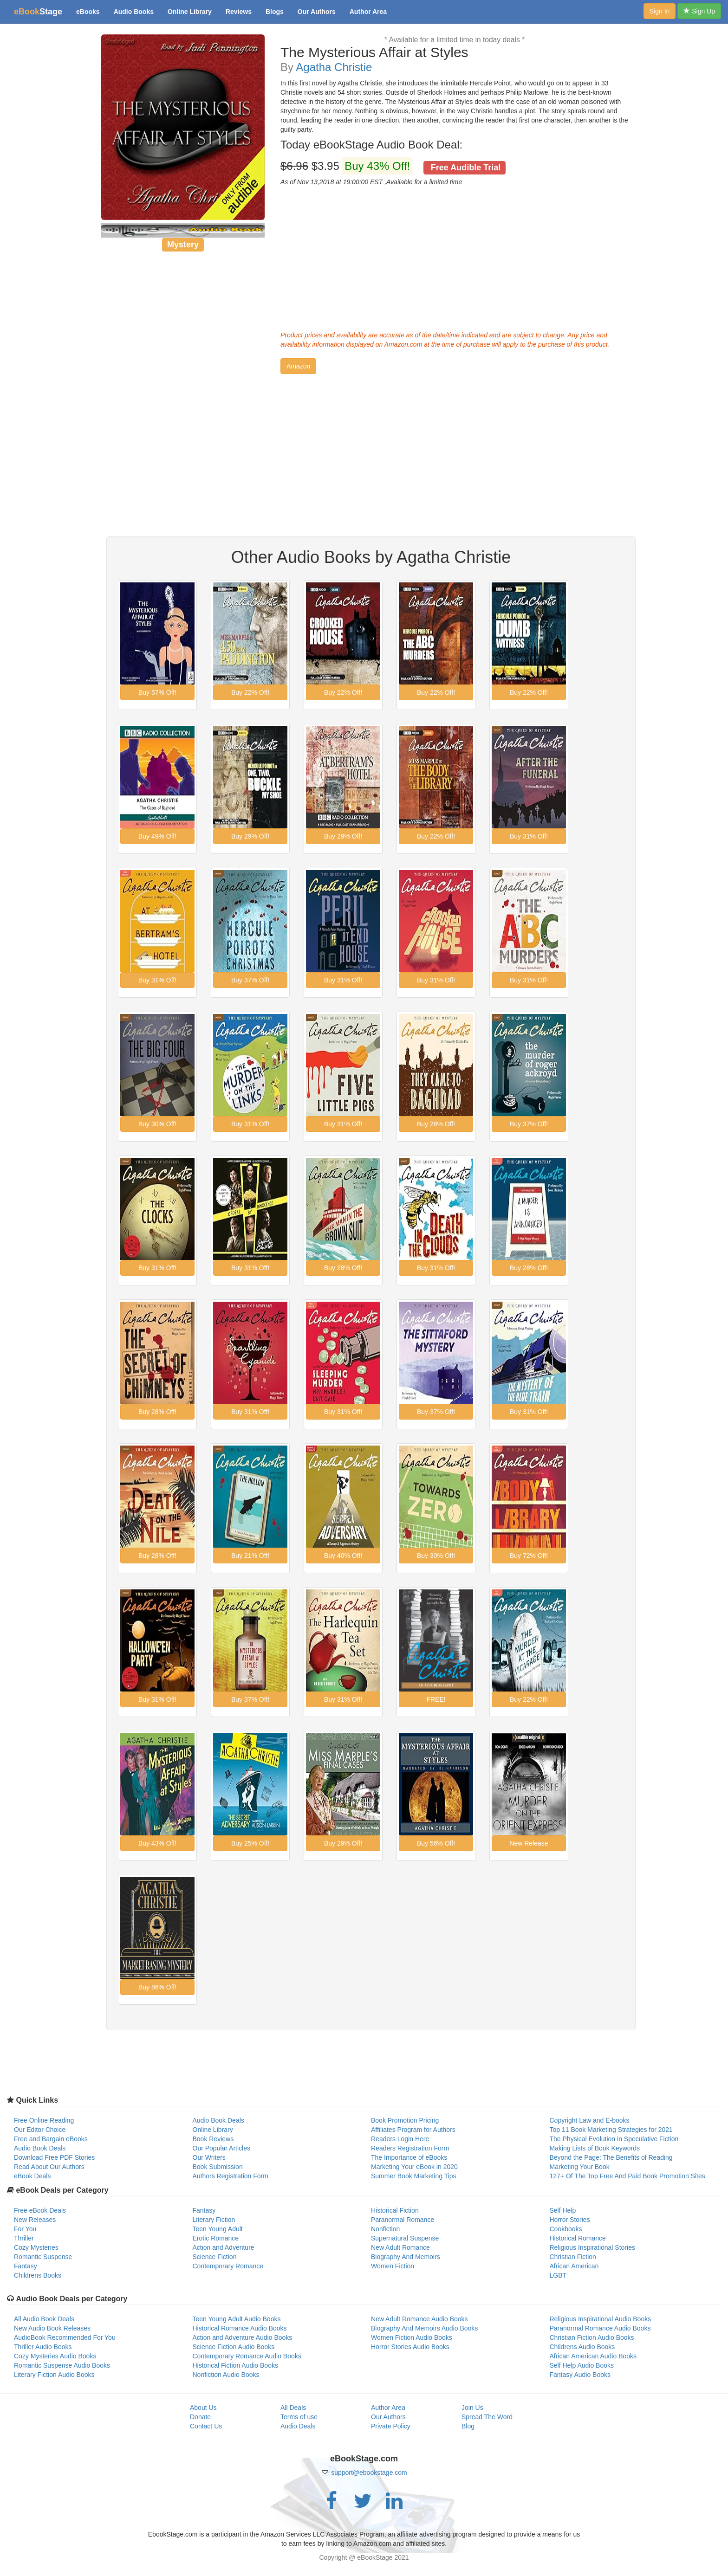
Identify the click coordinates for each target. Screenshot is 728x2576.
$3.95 (393, 166)
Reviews (239, 11)
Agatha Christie (334, 67)
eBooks (88, 11)
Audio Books (134, 11)
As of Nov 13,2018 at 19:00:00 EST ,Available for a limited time (371, 182)
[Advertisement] (454, 256)
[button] (298, 366)
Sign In (660, 11)
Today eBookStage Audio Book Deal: (371, 145)
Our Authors (317, 11)
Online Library (190, 11)
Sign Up (699, 11)
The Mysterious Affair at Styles (374, 52)
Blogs (275, 11)
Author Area (368, 11)
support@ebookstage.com (369, 2472)
